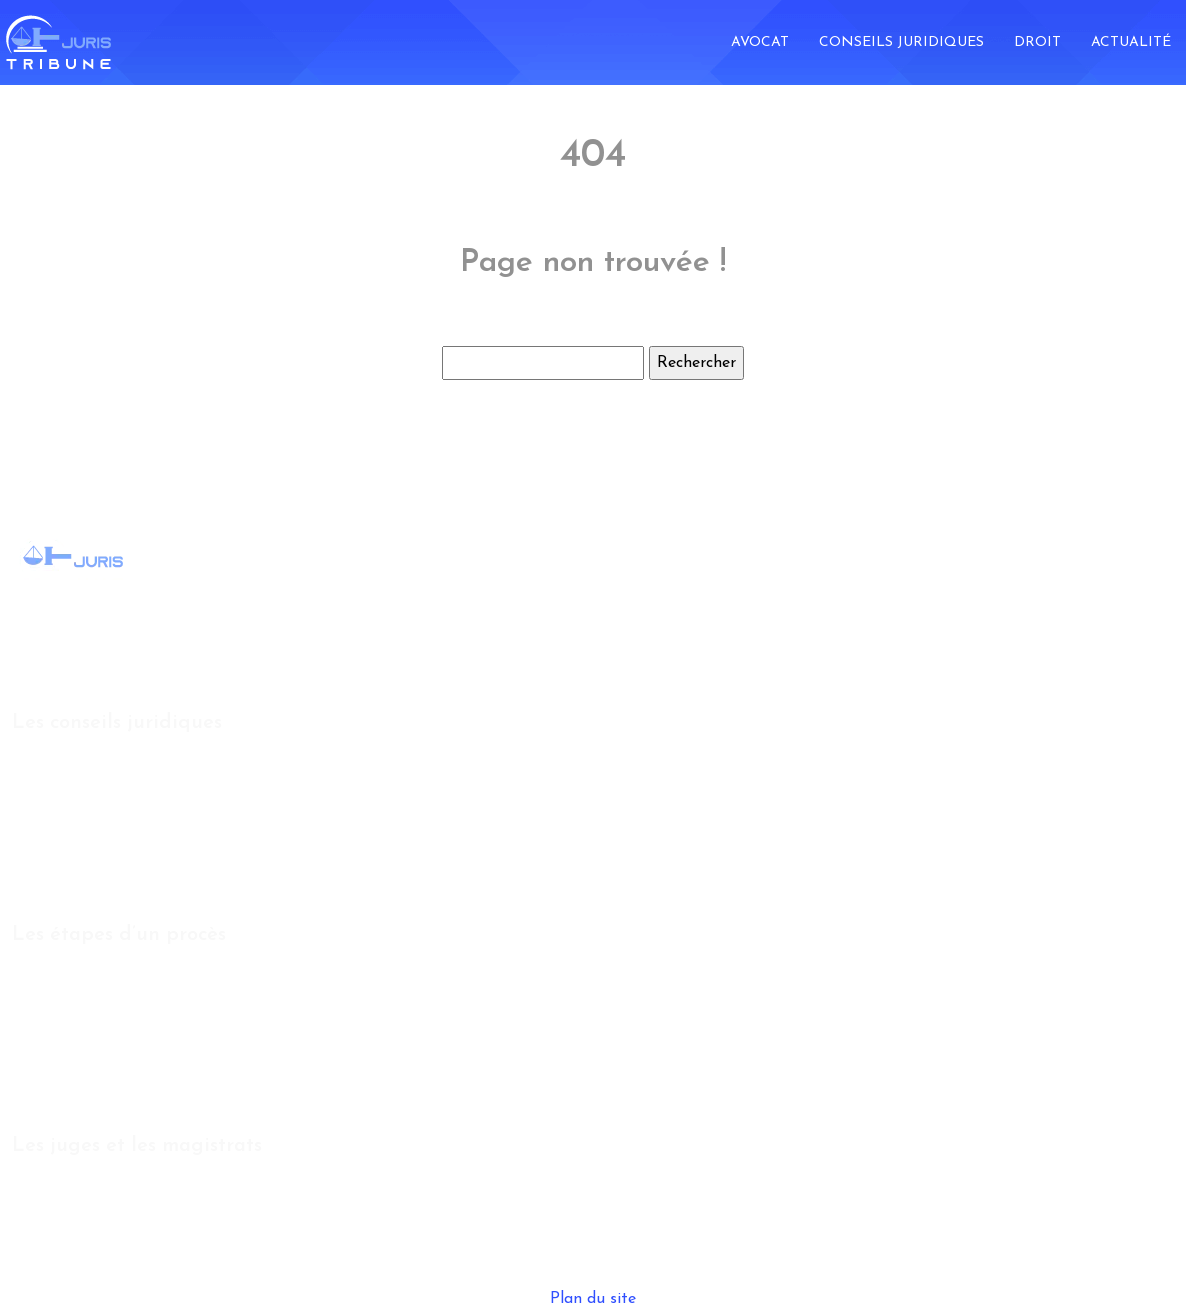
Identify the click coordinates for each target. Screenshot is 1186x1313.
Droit (1037, 42)
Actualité (1131, 42)
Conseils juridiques (901, 42)
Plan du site (593, 1299)
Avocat (760, 42)
